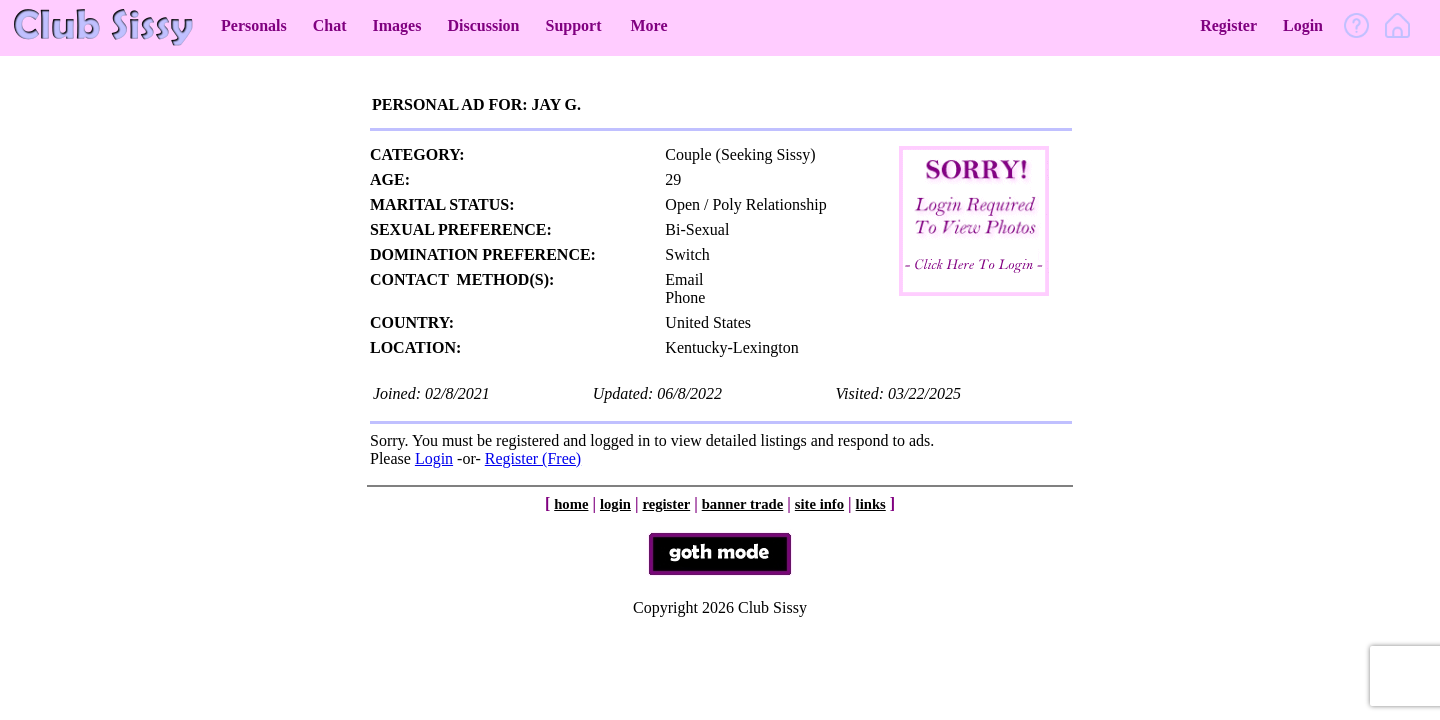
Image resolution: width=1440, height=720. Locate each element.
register (666, 504)
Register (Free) (533, 458)
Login (1303, 25)
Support (573, 25)
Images (397, 25)
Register (1228, 25)
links (871, 504)
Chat (330, 25)
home (571, 504)
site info (819, 504)
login (615, 504)
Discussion (483, 25)
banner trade (743, 504)
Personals (254, 25)
